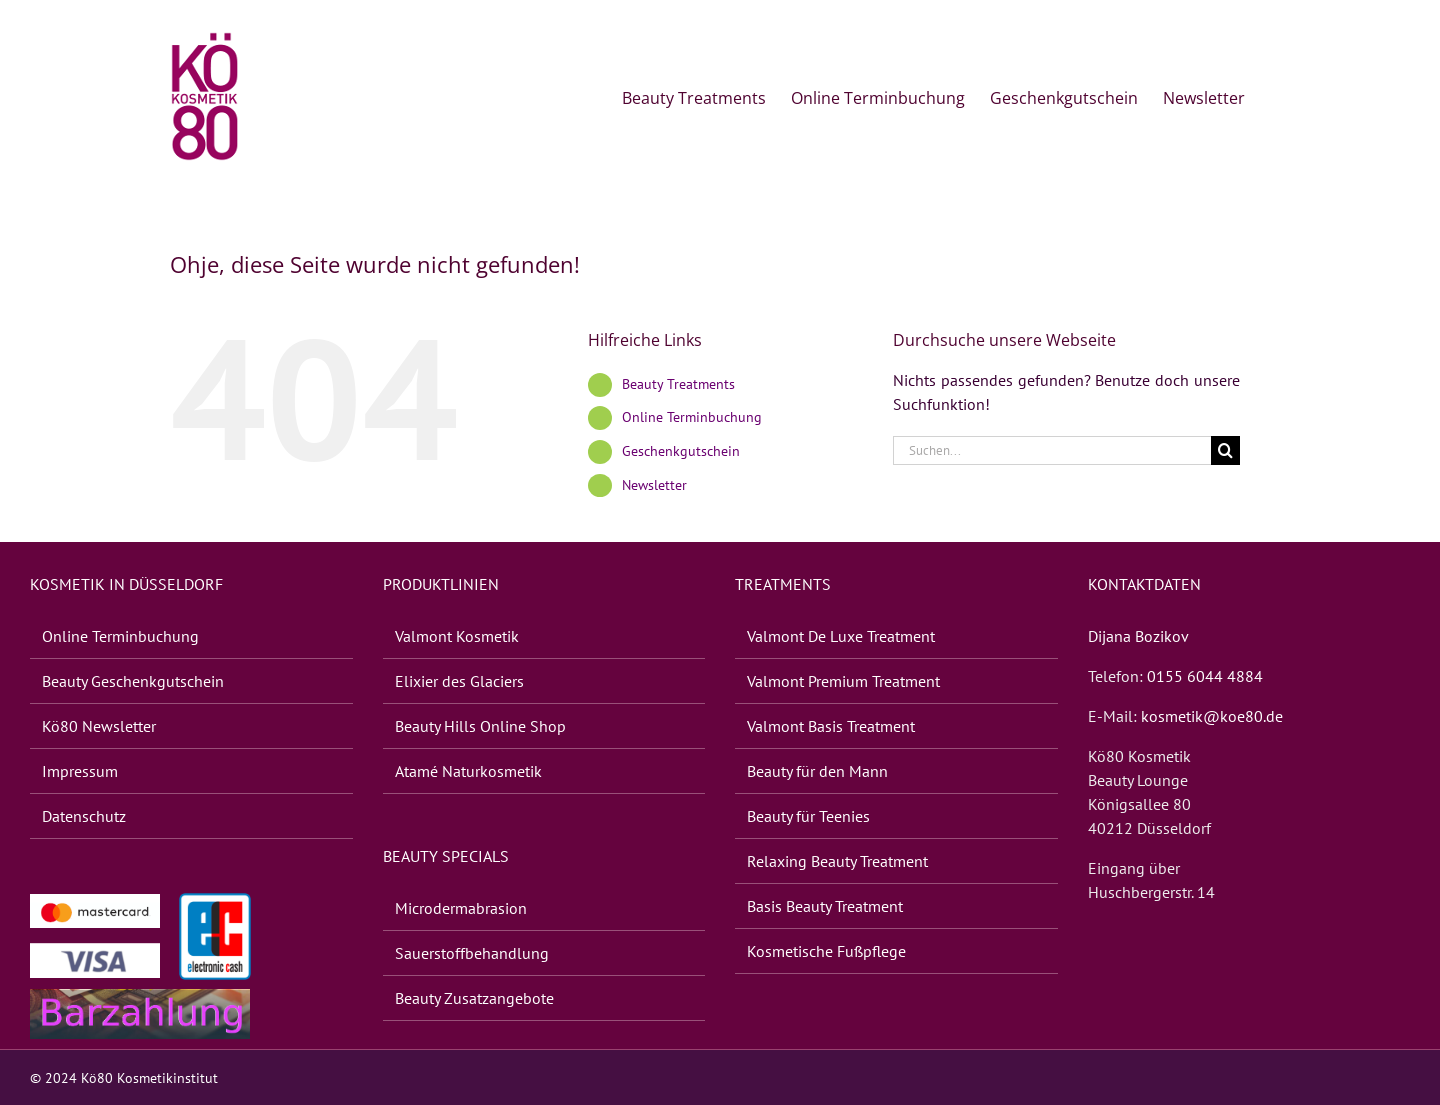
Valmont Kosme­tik (457, 636)
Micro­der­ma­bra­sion (461, 908)
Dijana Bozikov (1138, 636)
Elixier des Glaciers (459, 681)
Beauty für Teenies (808, 816)
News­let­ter (654, 485)
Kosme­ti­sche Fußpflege (826, 951)
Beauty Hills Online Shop (480, 726)
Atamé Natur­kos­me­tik (468, 771)
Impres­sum (80, 771)
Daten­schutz (84, 816)
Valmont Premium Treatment (843, 681)
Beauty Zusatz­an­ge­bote (474, 998)
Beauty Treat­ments (678, 384)
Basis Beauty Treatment (825, 906)
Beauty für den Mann (817, 771)
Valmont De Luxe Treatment (841, 636)
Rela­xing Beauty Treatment (837, 861)
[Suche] (1225, 450)
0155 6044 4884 (1205, 676)
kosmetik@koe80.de (1212, 716)
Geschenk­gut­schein (681, 451)
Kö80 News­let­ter (99, 726)
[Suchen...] (1052, 450)
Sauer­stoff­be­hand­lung (472, 953)
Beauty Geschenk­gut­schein (133, 681)
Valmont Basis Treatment (831, 726)
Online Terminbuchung (692, 417)
